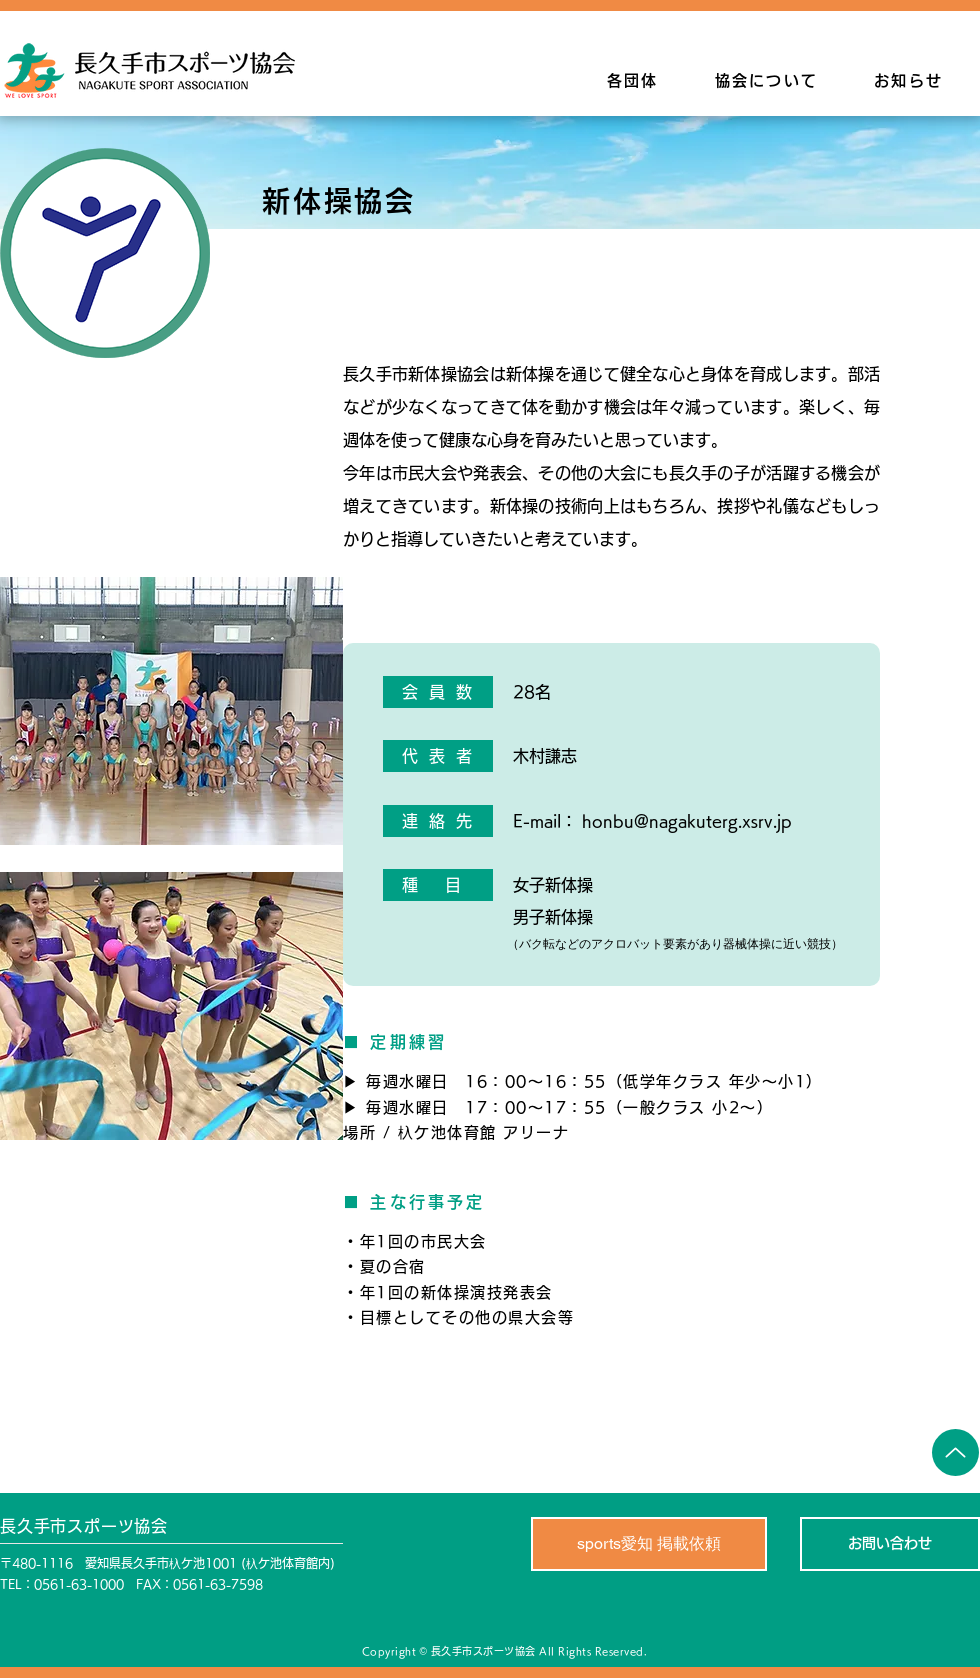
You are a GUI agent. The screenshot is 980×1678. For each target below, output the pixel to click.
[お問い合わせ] (890, 1544)
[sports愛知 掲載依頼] (649, 1544)
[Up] (955, 1452)
